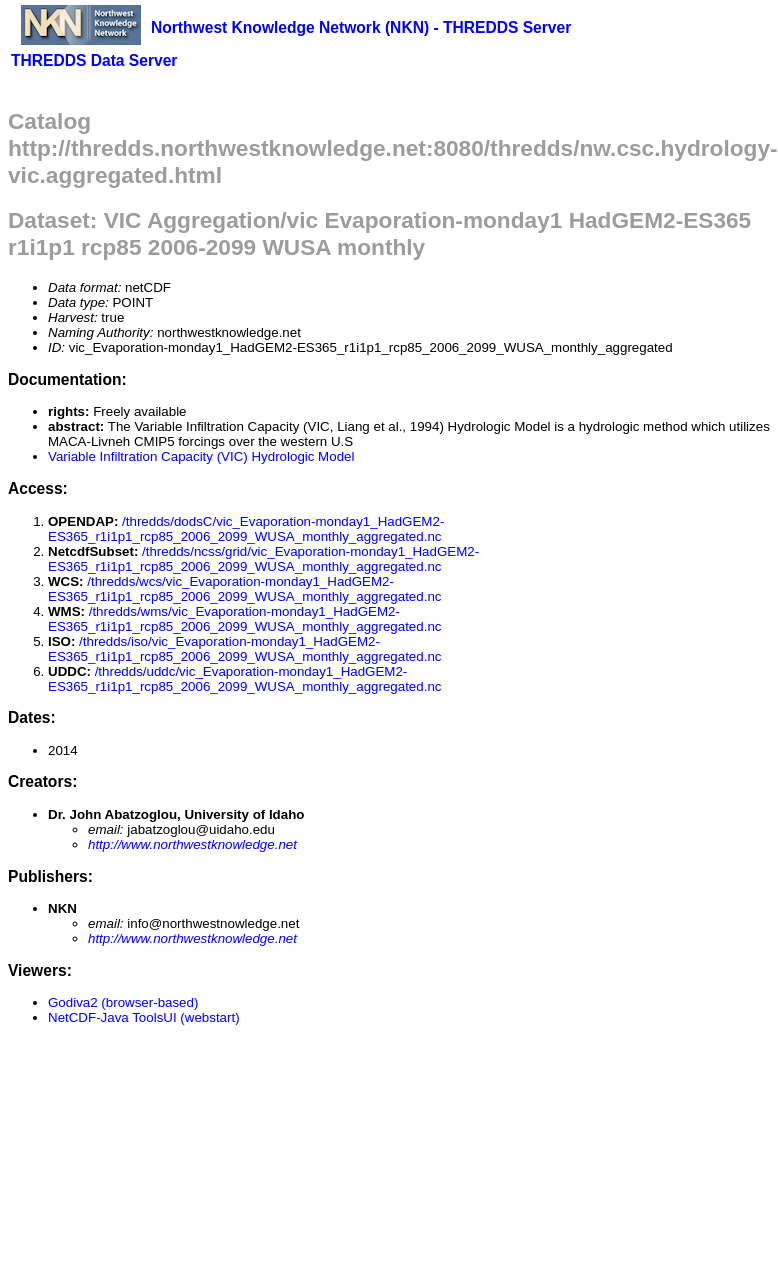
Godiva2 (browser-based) (123, 1002)
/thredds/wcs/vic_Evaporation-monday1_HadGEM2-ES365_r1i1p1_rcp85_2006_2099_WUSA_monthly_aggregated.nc (244, 589)
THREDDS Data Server (94, 60)
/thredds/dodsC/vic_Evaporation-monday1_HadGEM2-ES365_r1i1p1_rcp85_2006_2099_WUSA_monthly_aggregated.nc (246, 529)
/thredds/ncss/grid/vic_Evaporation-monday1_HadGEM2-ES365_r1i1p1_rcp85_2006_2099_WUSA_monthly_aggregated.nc (263, 559)
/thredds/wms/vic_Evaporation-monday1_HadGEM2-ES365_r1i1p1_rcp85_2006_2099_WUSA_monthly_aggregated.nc (244, 619)
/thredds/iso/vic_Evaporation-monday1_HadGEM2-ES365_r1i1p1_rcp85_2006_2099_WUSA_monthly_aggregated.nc (244, 649)
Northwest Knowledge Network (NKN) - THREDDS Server (361, 27)
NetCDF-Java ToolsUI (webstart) (144, 1017)
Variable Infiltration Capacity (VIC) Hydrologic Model (201, 456)
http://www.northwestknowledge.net (192, 844)
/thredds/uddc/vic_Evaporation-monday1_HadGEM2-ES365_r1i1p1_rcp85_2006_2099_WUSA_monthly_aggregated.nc (244, 679)
